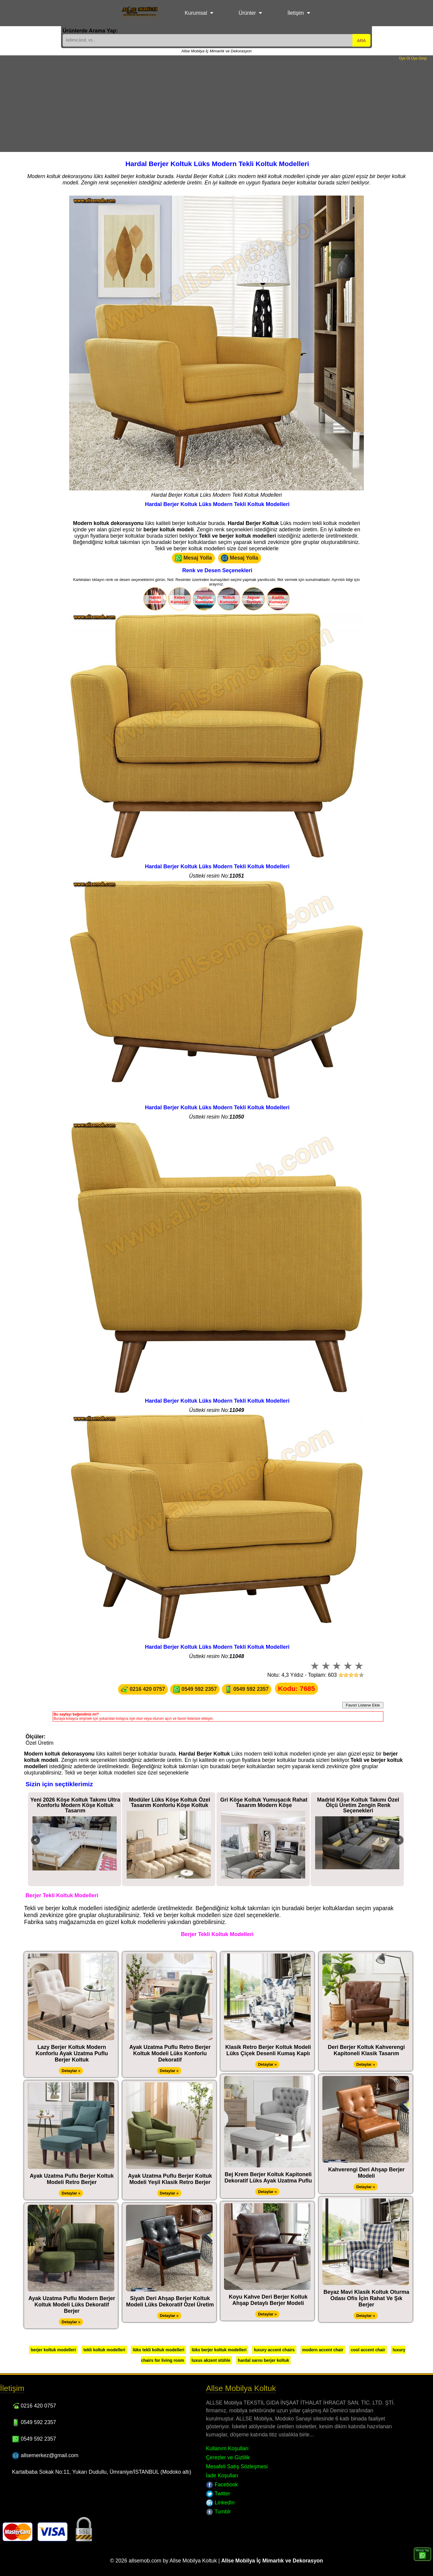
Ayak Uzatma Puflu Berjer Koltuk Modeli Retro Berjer (72, 2179)
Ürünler (247, 13)
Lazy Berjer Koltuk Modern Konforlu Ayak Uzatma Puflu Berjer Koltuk (71, 2053)
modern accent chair (322, 2349)
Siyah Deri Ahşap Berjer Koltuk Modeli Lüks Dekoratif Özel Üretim (170, 2301)
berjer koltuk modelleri (53, 2349)
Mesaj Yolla (193, 558)
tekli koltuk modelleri (104, 2349)
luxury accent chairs (274, 2349)
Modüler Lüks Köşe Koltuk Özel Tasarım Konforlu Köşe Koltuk (169, 1802)
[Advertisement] (216, 106)
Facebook (222, 2485)
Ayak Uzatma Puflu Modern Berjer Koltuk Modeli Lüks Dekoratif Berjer (71, 2304)
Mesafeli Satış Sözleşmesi (237, 2466)
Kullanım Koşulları (227, 2448)
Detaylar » (71, 2070)
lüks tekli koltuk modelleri (158, 2349)
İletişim (295, 13)
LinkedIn (220, 2503)
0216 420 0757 (143, 1689)
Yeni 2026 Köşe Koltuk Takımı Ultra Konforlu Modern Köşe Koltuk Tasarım (75, 1805)
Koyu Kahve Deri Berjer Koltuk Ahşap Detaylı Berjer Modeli (268, 2300)
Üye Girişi (419, 58)
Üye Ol (404, 58)
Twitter (218, 2494)
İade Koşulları (222, 2476)
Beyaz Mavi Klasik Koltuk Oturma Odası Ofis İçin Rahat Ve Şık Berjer (366, 2298)
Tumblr (218, 2512)
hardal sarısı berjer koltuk (263, 2360)
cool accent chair (368, 2349)
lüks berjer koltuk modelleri (219, 2349)
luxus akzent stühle (211, 2360)
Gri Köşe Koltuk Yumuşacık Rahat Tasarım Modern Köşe (263, 1802)
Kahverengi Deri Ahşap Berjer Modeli (366, 2173)
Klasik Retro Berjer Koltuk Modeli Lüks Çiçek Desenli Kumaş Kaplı (268, 2050)
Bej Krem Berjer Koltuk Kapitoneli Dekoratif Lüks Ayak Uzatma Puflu (268, 2177)
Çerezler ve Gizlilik (228, 2457)
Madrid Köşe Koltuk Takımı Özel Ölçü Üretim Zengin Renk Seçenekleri (358, 1805)
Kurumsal (196, 13)
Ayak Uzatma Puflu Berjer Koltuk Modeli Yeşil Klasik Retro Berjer (170, 2179)
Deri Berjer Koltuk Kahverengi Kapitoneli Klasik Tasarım (366, 2050)
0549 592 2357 (195, 1689)
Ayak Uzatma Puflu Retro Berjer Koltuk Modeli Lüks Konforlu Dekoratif (169, 2053)
